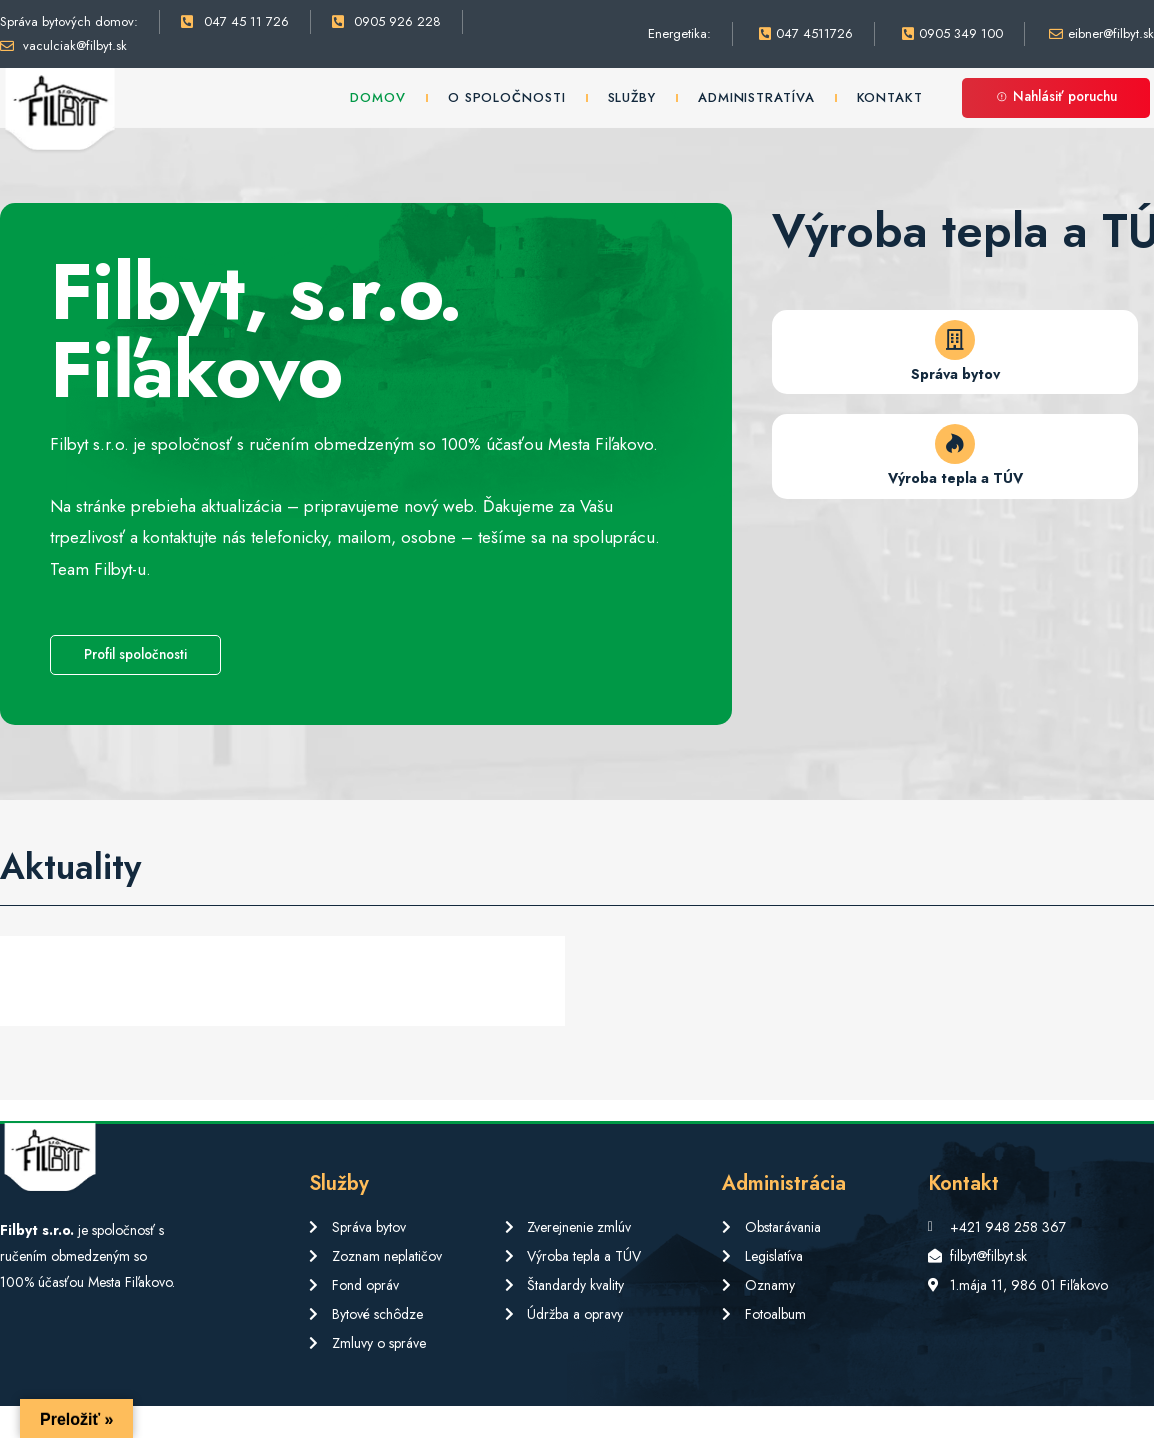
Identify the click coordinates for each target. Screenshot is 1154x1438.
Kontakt (890, 97)
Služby (632, 97)
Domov (378, 97)
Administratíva (756, 97)
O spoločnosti (507, 97)
